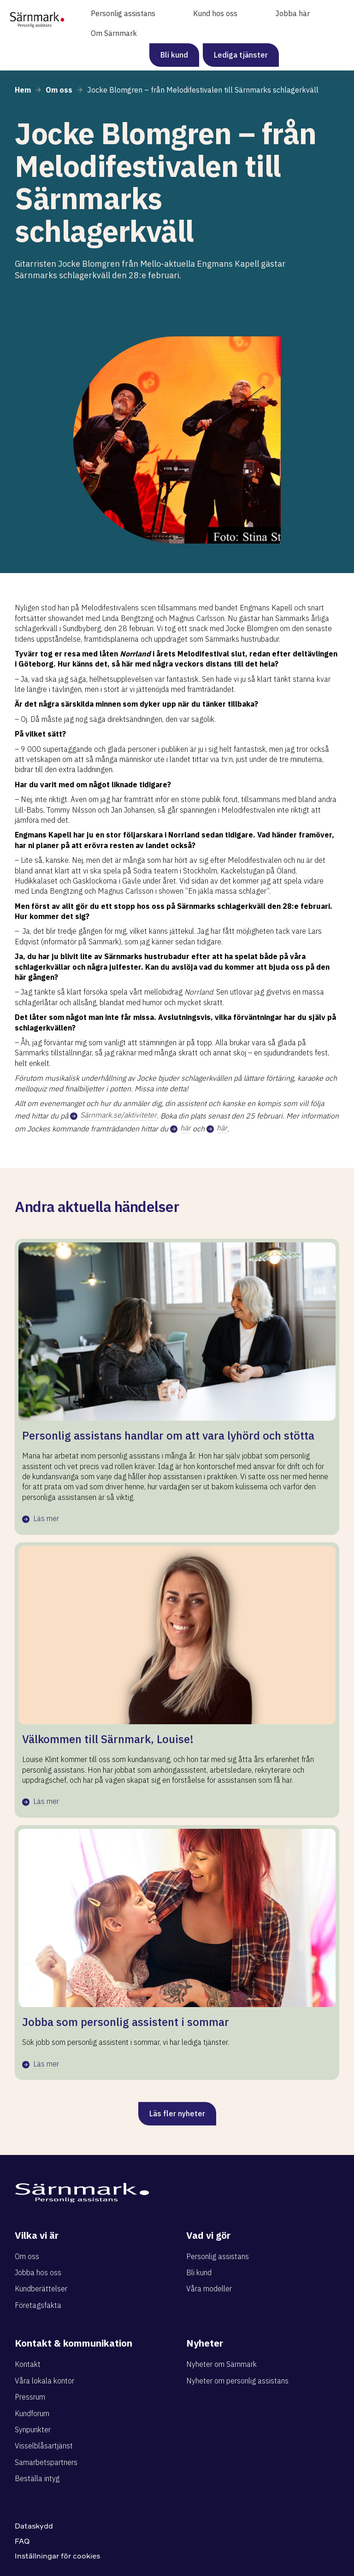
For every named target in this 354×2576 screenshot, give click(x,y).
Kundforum (32, 2413)
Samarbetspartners (46, 2462)
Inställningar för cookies (57, 2555)
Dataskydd (34, 2525)
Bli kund (174, 54)
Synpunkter (33, 2429)
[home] (37, 16)
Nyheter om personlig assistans (237, 2380)
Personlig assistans (217, 2256)
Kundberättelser (41, 2288)
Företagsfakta (38, 2305)
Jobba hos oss (38, 2272)
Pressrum (30, 2396)
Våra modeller (209, 2288)
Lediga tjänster (241, 54)
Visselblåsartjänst (44, 2445)
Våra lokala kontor (44, 2380)
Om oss (27, 2256)
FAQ (22, 2541)
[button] (130, 13)
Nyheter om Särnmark (221, 2364)
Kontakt (28, 2364)
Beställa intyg (37, 2478)
